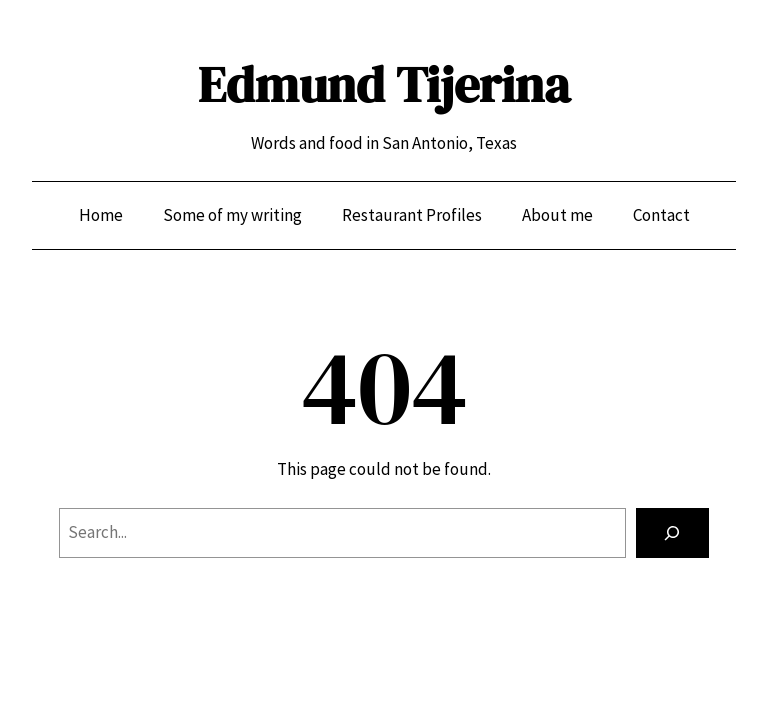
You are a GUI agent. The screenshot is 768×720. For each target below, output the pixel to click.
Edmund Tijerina (384, 84)
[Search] (672, 533)
